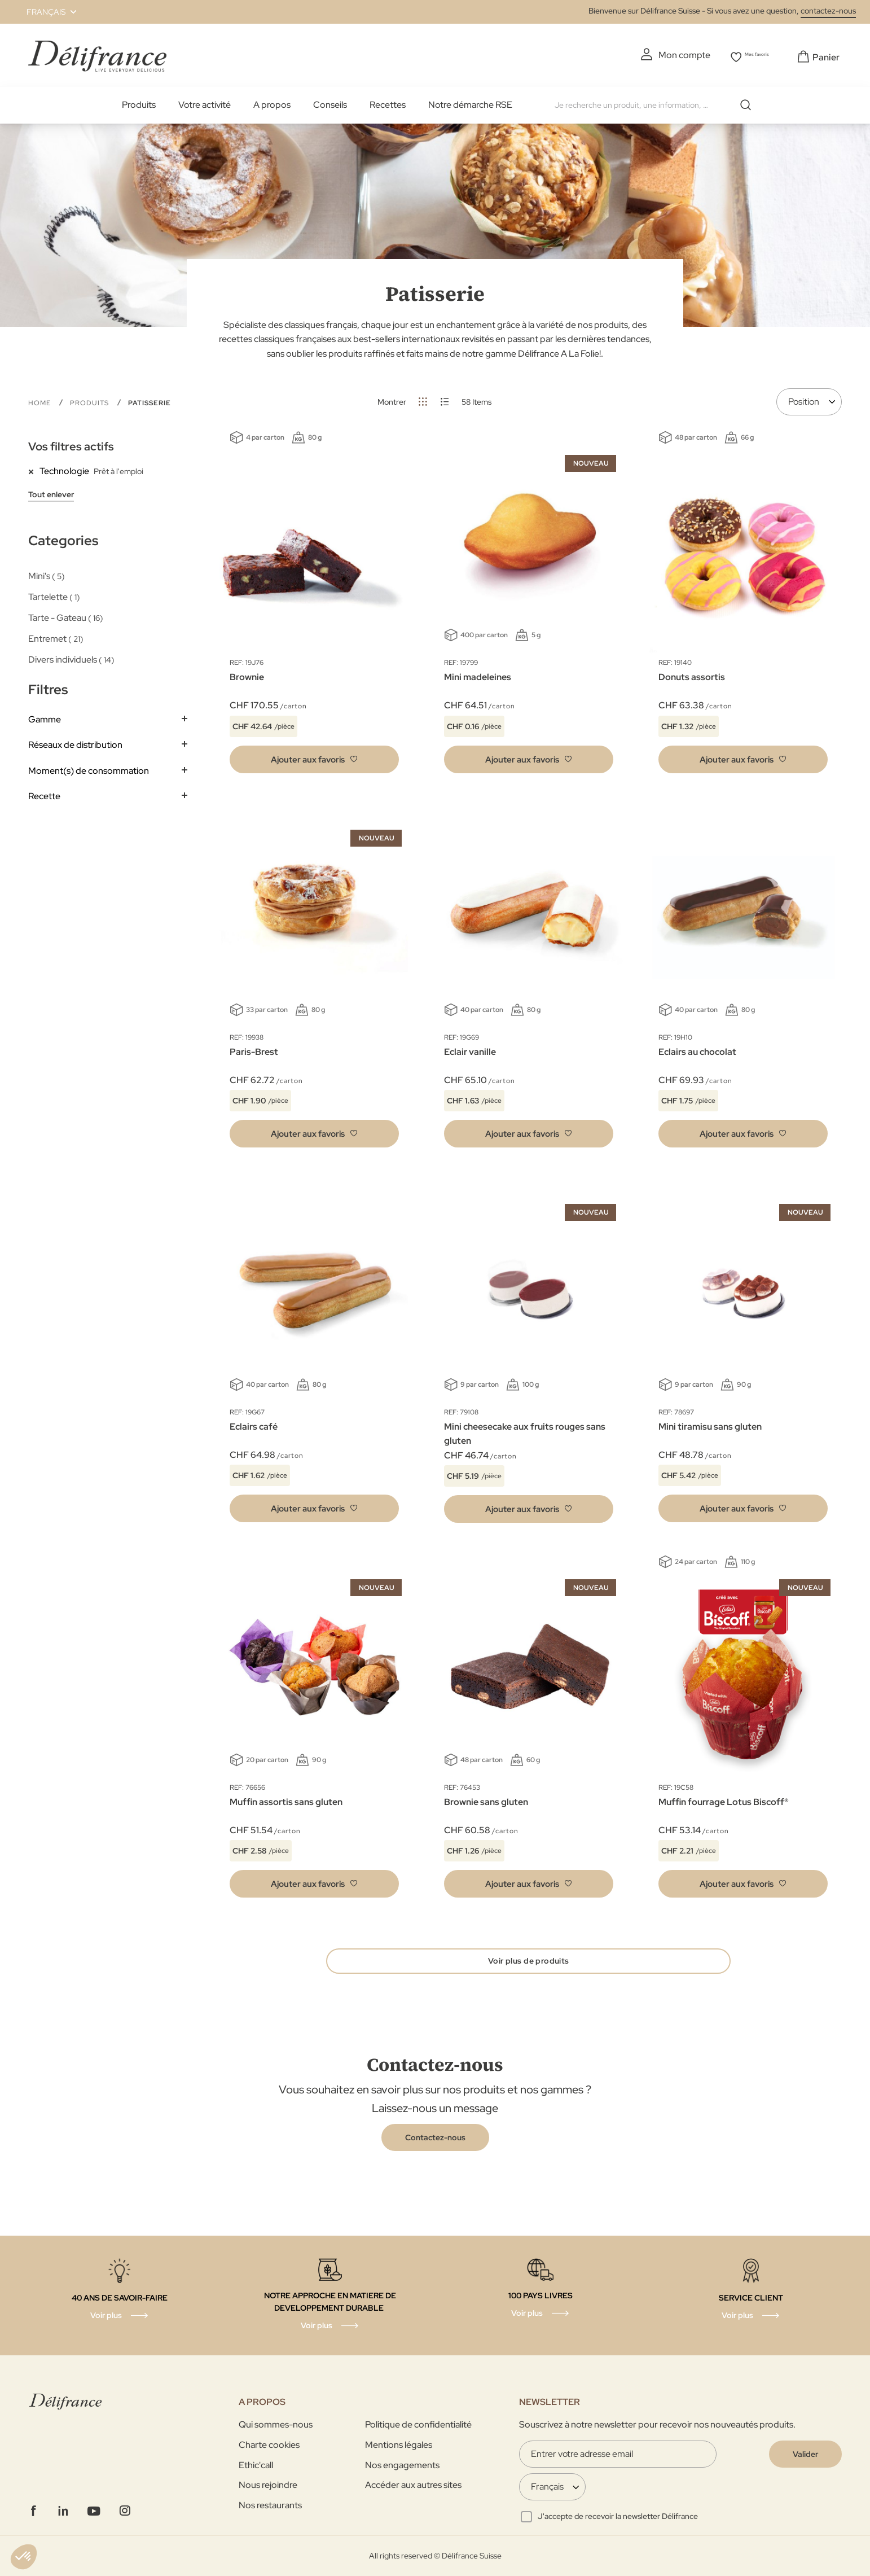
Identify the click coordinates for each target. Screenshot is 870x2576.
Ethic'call (256, 2465)
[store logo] (97, 53)
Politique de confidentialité (418, 2424)
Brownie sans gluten (486, 1798)
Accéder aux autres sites (413, 2485)
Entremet (56, 636)
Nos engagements (402, 2465)
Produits (139, 102)
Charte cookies (269, 2445)
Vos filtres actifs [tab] (71, 443)
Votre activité (204, 102)
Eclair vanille (470, 1048)
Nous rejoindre (268, 2485)
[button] (45, 12)
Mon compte (663, 55)
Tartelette (54, 593)
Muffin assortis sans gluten (286, 1798)
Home (40, 399)
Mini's (46, 573)
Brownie (247, 674)
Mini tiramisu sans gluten (710, 1423)
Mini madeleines (477, 674)
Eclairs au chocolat (697, 1048)
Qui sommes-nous (276, 2424)
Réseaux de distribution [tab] (75, 742)
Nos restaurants (270, 2505)
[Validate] (805, 2454)
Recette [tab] (44, 793)
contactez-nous (828, 11)
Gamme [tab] (44, 716)
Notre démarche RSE (470, 102)
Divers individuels (71, 657)
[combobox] (652, 102)
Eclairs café (254, 1423)
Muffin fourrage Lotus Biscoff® (723, 1798)
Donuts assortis (691, 674)
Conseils (330, 102)
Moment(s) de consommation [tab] (88, 767)
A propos (272, 102)
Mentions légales (398, 2445)
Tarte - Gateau (65, 614)
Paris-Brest (254, 1048)
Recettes (388, 102)
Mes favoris (751, 55)
